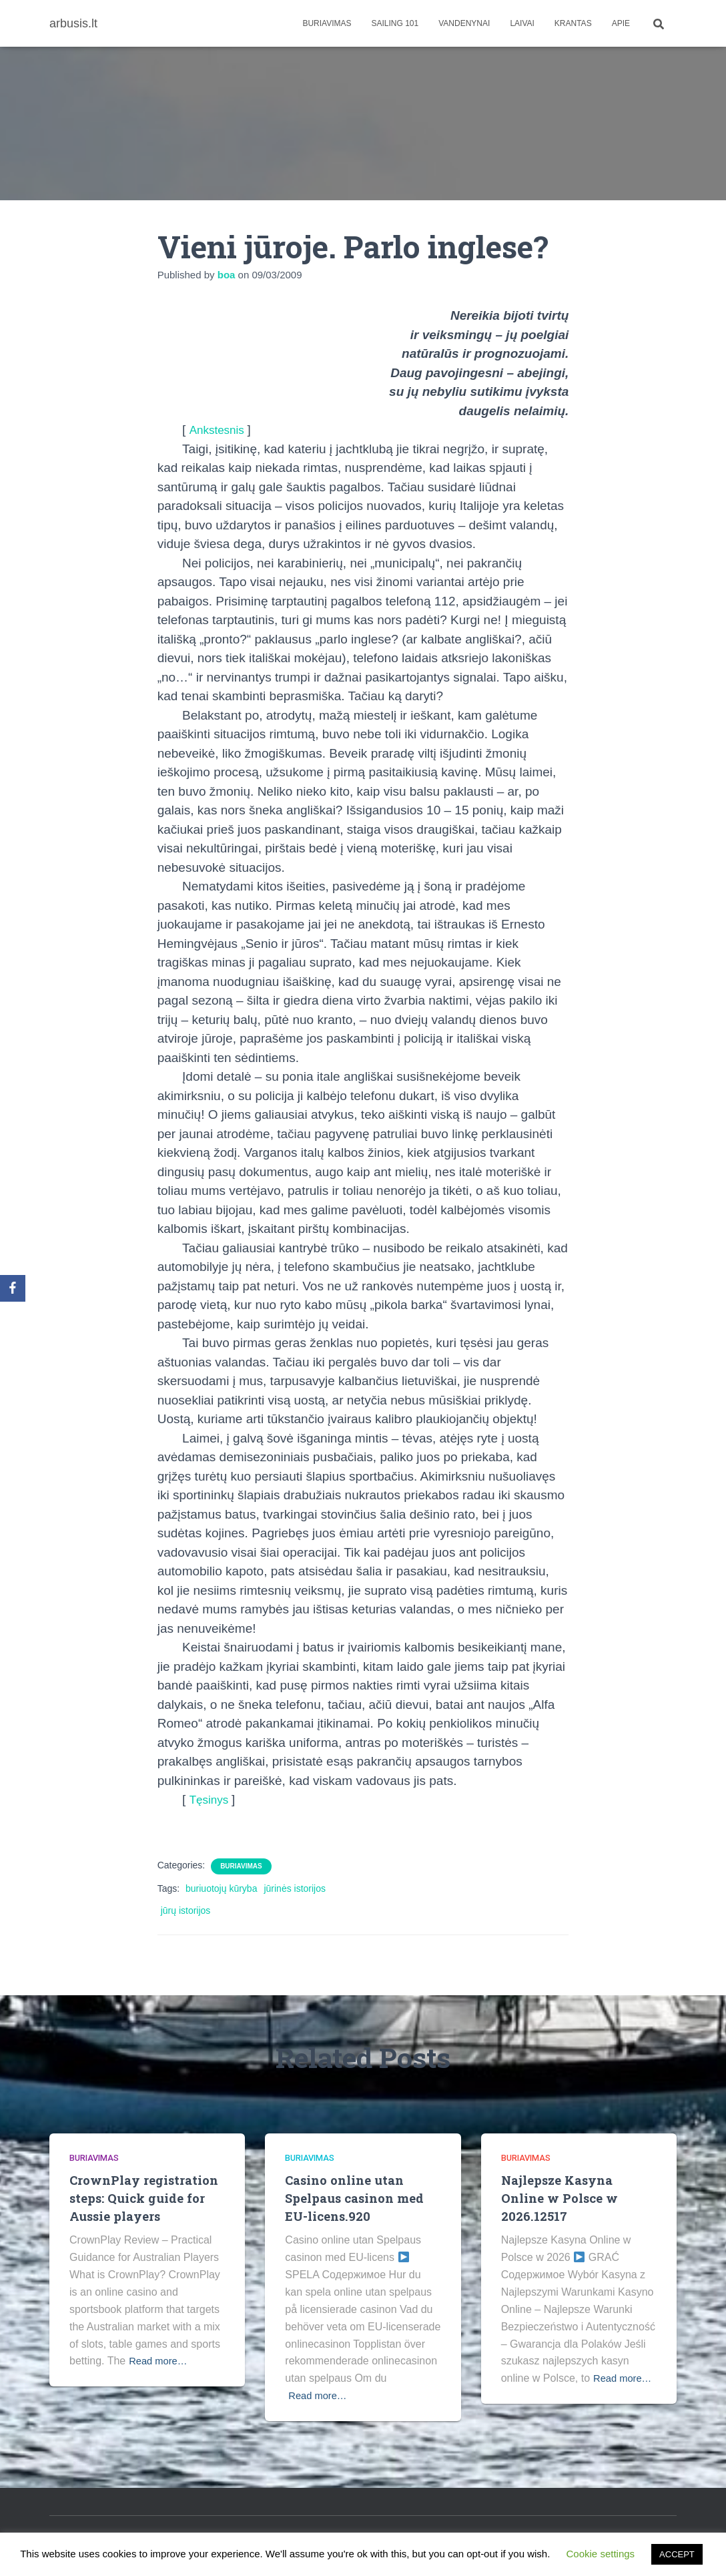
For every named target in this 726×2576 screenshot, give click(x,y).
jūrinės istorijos (295, 1888)
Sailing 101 (395, 23)
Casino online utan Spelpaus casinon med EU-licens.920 (355, 2197)
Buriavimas (326, 23)
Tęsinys (212, 1799)
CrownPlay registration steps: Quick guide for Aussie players (144, 2197)
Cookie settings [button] (601, 2553)
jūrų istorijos (186, 1910)
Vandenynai (464, 23)
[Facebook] (12, 1288)
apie (621, 23)
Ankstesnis (221, 430)
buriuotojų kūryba (221, 1888)
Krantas (573, 23)
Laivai (522, 23)
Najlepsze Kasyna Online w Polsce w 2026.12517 (560, 2197)
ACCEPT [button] (677, 2554)
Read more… (160, 2360)
